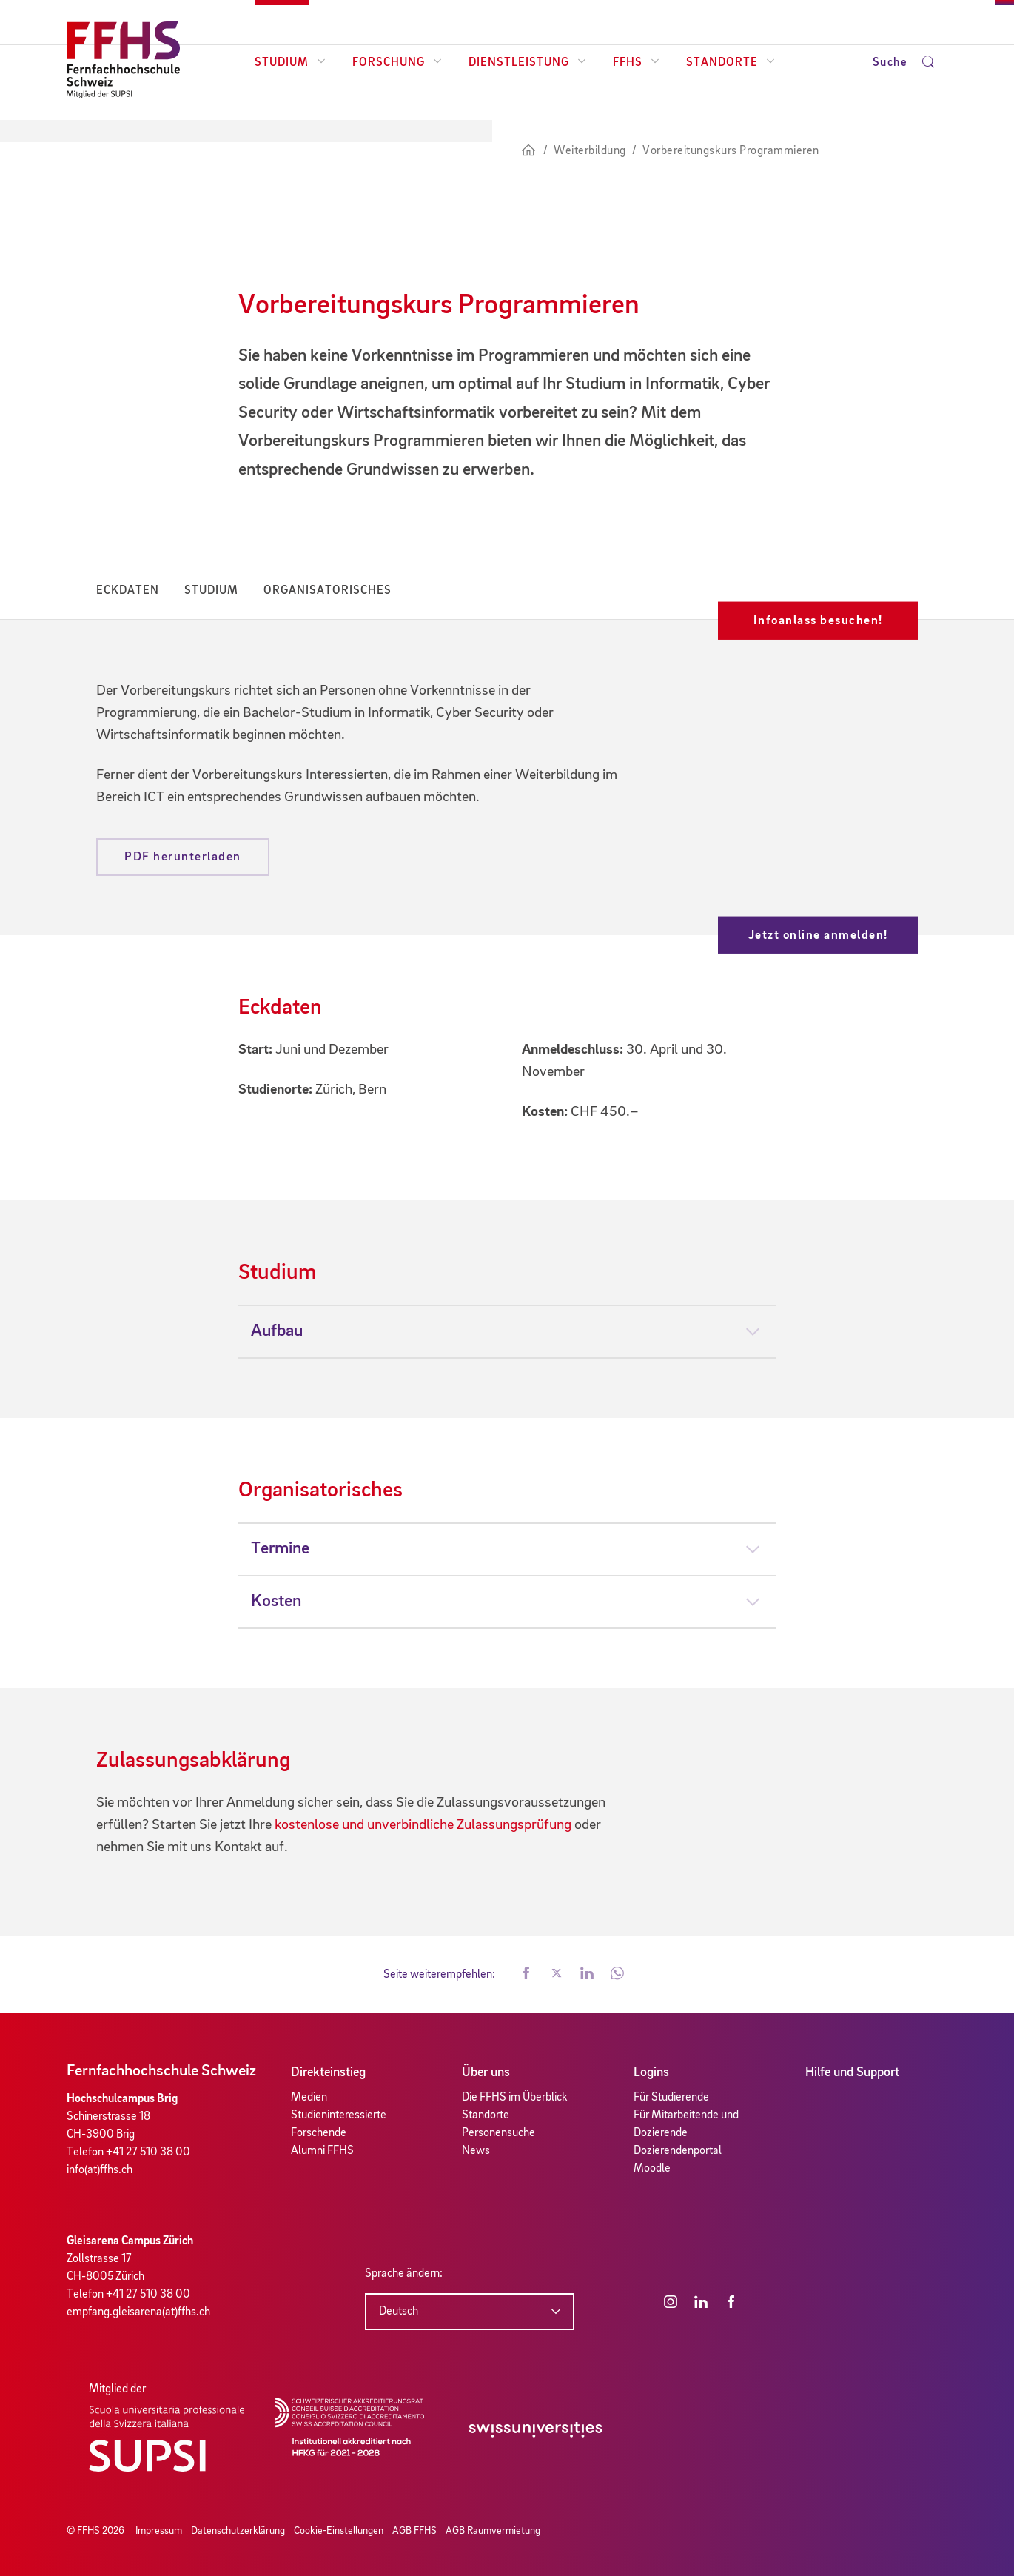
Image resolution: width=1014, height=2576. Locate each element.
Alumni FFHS (322, 2151)
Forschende (318, 2133)
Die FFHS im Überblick (515, 2098)
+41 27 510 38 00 (148, 2152)
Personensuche (498, 2133)
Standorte (730, 63)
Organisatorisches (327, 591)
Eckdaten (127, 591)
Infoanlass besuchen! (818, 621)
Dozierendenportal (678, 2151)
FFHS (636, 63)
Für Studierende (671, 2098)
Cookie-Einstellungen (338, 2531)
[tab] (507, 1331)
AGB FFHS (414, 2531)
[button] (526, 1975)
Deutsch (398, 2312)
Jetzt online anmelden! (818, 935)
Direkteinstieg (328, 2072)
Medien (309, 2098)
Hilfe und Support (852, 2072)
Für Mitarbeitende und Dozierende (686, 2124)
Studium (290, 63)
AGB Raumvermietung (493, 2531)
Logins (651, 2072)
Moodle (652, 2169)
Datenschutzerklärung (238, 2531)
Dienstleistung (527, 63)
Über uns (486, 2072)
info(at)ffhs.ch (99, 2170)
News (476, 2151)
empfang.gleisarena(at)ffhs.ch (138, 2312)
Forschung (397, 63)
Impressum (158, 2531)
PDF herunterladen (182, 857)
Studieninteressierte (338, 2115)
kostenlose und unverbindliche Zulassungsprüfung (423, 1825)
